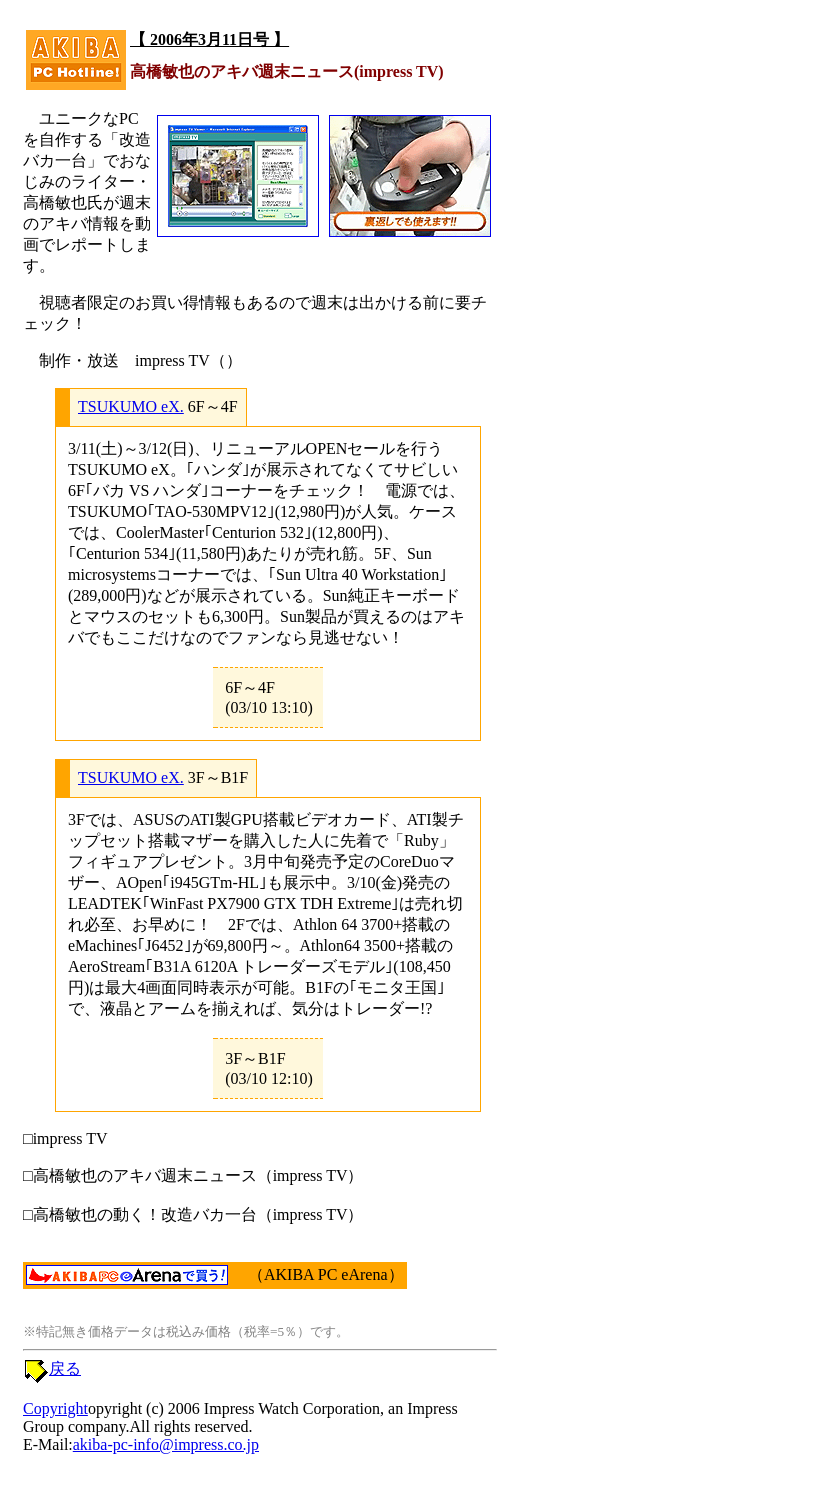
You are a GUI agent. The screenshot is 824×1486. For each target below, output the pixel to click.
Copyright (55, 1408)
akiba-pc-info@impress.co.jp (166, 1444)
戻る (65, 1368)
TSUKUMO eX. (131, 406)
